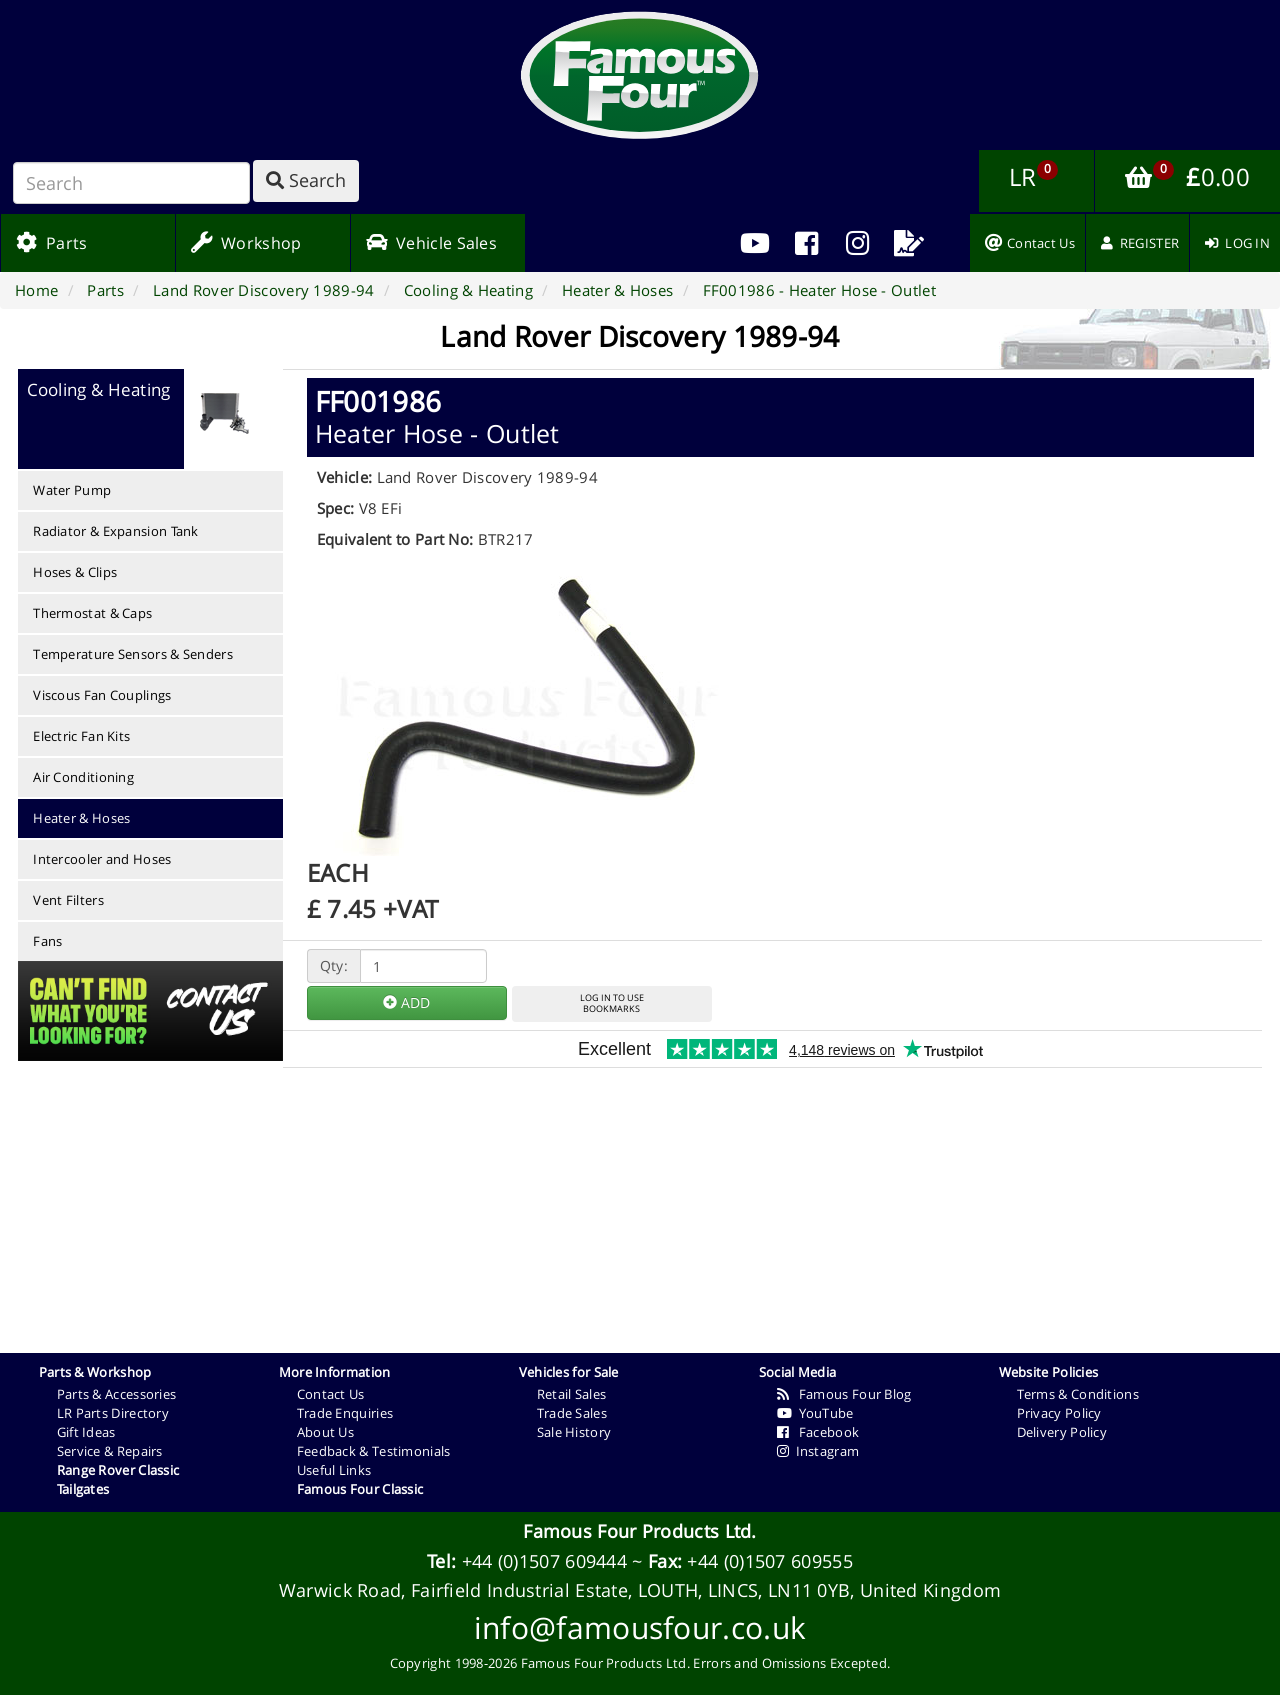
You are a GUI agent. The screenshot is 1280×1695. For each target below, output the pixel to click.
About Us (325, 1432)
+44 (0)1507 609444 (544, 1561)
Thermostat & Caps (92, 613)
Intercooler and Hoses (102, 859)
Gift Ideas (86, 1432)
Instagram (818, 1451)
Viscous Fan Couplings (102, 695)
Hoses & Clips (75, 572)
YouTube (815, 1413)
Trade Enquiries (345, 1413)
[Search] (131, 183)
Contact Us (331, 1394)
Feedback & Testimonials (374, 1451)
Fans (47, 941)
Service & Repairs (110, 1451)
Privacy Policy (1059, 1413)
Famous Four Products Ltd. (640, 1531)
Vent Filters (68, 900)
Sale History (574, 1432)
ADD (406, 1002)
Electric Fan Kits (81, 736)
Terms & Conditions (1078, 1394)
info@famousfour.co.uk (640, 1627)
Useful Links (334, 1470)
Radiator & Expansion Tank (116, 531)
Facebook (818, 1432)
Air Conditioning (83, 777)
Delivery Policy (1062, 1432)
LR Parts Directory (113, 1413)
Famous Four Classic (360, 1489)
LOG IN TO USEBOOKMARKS (612, 1003)
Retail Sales (572, 1394)
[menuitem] (806, 243)
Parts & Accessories (117, 1394)
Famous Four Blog (844, 1394)
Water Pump (72, 490)
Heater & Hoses (81, 818)
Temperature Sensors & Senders (133, 654)
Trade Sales (572, 1413)
